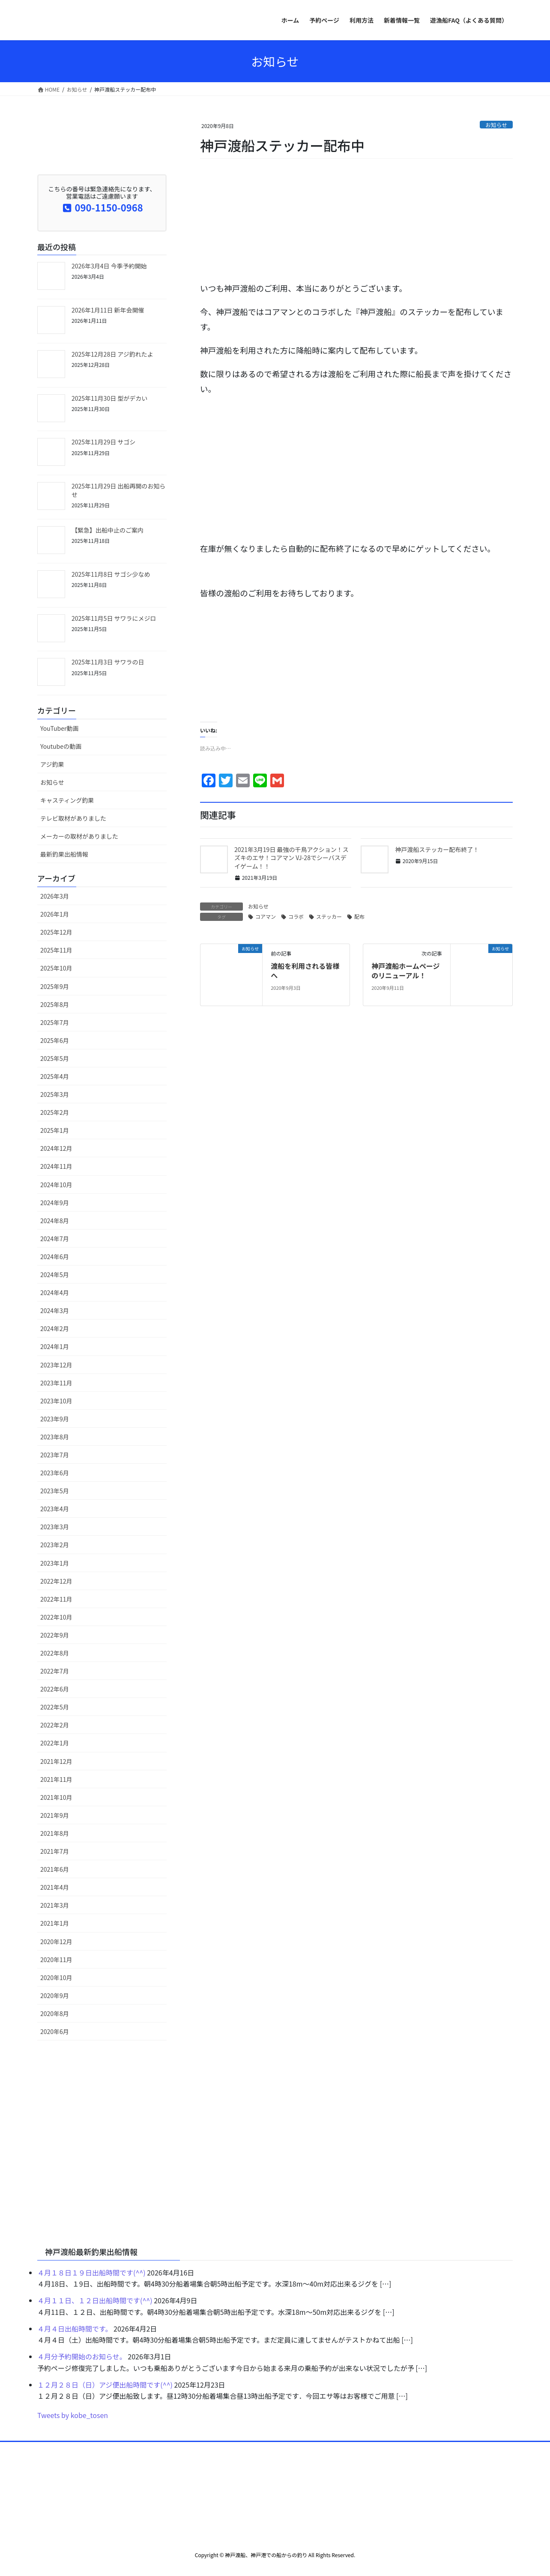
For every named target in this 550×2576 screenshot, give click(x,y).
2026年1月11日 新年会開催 (108, 310)
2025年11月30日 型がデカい (109, 398)
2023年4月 (54, 1508)
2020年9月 (54, 1995)
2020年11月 (56, 1959)
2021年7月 (54, 1851)
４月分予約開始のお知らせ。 (81, 2356)
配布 (359, 916)
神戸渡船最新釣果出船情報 (91, 2251)
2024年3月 (54, 1310)
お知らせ (496, 125)
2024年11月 (56, 1166)
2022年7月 (54, 1671)
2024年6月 (54, 1256)
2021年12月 (56, 1761)
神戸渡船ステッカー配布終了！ (437, 849)
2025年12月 (56, 932)
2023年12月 (56, 1365)
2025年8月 (54, 1004)
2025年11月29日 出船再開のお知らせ (118, 490)
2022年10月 (56, 1617)
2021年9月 (54, 1815)
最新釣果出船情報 (64, 854)
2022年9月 (54, 1635)
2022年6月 (54, 1689)
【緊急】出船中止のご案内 (107, 530)
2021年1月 (54, 1923)
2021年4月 (54, 1887)
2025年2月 (54, 1112)
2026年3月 (54, 896)
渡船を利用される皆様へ (305, 970)
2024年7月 (54, 1238)
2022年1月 (54, 1743)
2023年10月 (56, 1401)
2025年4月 (54, 1076)
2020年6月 (54, 2031)
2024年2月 (54, 1328)
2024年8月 (54, 1220)
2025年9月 (54, 986)
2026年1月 (54, 914)
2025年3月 (54, 1094)
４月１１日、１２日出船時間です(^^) (94, 2300)
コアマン (265, 916)
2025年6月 (54, 1040)
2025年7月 (54, 1022)
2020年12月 (56, 1941)
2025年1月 (54, 1130)
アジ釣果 (52, 764)
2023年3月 (54, 1526)
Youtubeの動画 (60, 746)
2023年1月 (54, 1563)
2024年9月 (54, 1202)
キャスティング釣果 (67, 800)
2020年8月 (54, 2013)
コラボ (296, 916)
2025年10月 (56, 968)
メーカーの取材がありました (79, 836)
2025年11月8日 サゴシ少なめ (111, 574)
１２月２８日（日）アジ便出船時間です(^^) (105, 2384)
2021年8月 (54, 1833)
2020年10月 (56, 1977)
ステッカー (329, 916)
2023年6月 (54, 1472)
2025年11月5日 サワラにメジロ (114, 618)
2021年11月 (56, 1779)
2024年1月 (54, 1346)
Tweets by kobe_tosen (72, 2415)
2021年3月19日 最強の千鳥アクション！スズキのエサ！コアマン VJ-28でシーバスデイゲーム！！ (291, 857)
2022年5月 (54, 1707)
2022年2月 (54, 1725)
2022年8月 (54, 1653)
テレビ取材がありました (73, 818)
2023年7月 (54, 1454)
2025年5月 (54, 1058)
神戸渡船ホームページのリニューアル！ (405, 970)
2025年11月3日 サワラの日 (108, 662)
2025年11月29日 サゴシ (103, 442)
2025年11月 (56, 950)
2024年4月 (54, 1292)
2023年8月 (54, 1436)
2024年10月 (56, 1184)
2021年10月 (56, 1797)
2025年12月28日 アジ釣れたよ (112, 354)
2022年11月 (56, 1599)
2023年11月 (56, 1383)
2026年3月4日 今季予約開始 (109, 266)
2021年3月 (54, 1905)
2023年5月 (54, 1490)
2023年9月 (54, 1419)
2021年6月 (54, 1869)
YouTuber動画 (59, 728)
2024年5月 (54, 1274)
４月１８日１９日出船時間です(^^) (91, 2272)
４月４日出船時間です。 (74, 2328)
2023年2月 (54, 1544)
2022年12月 (56, 1581)
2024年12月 (56, 1148)
